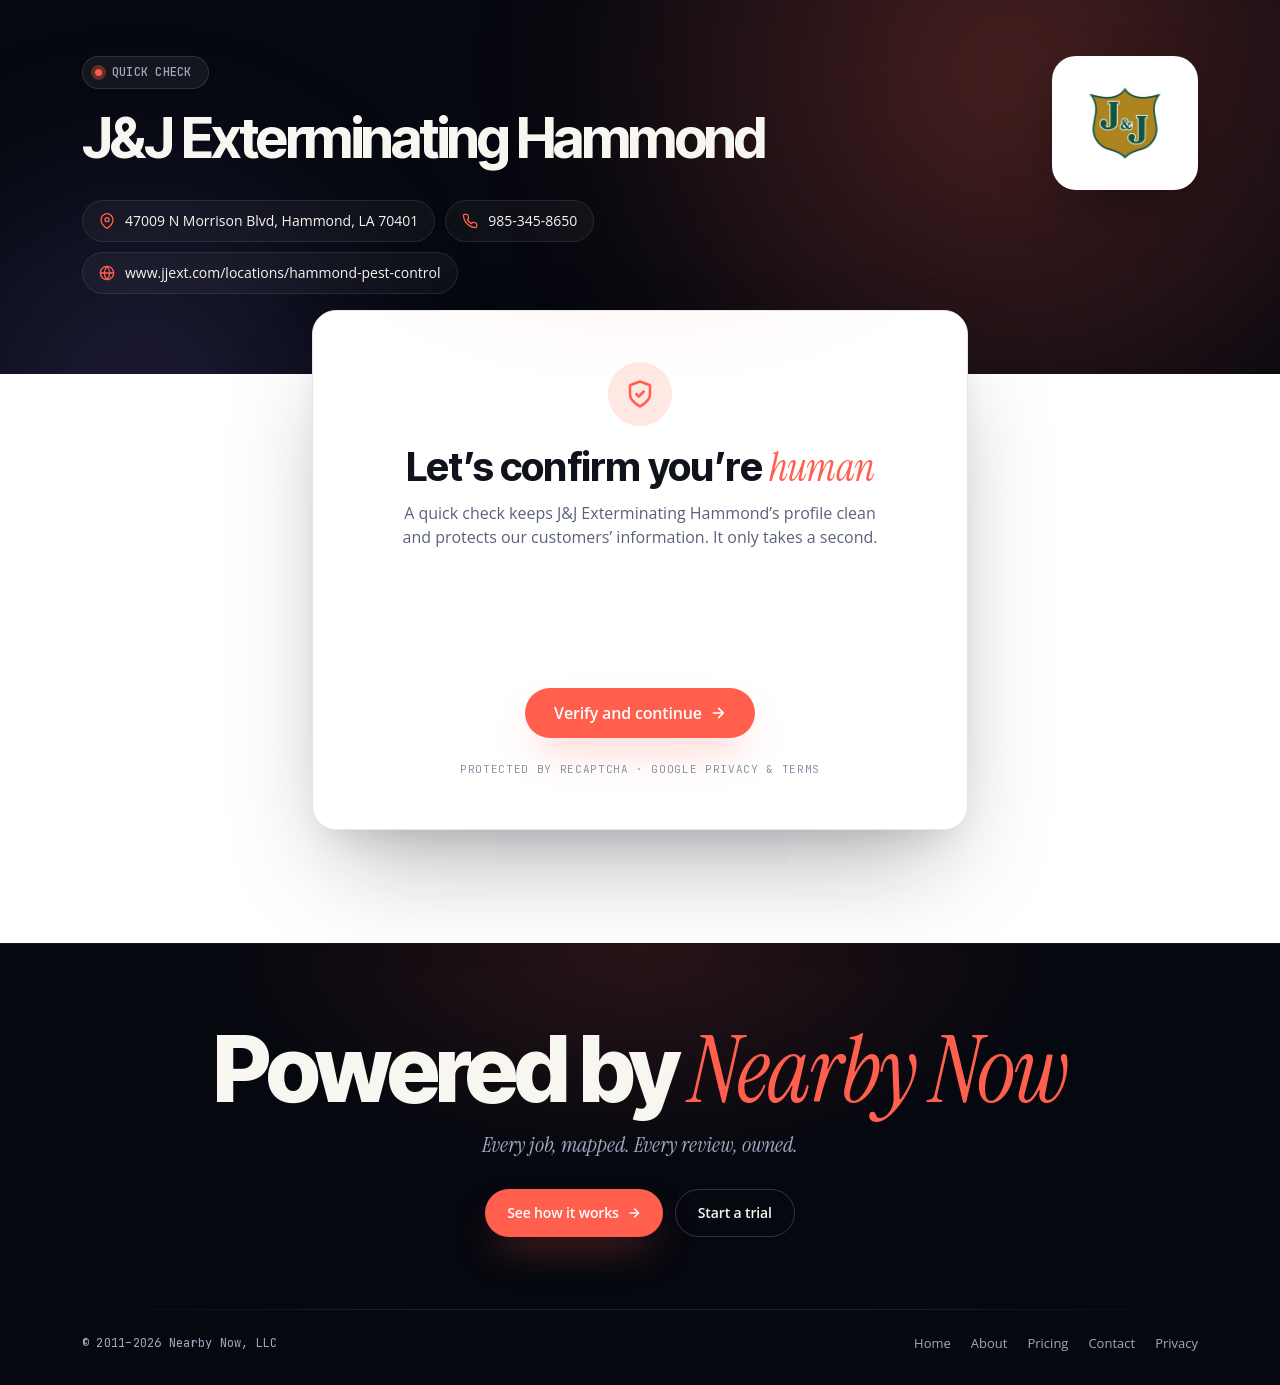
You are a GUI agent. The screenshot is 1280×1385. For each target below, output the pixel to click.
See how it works (574, 1212)
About (989, 1343)
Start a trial (735, 1212)
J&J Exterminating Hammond (423, 138)
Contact (1111, 1343)
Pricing (1047, 1343)
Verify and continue (640, 713)
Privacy (1176, 1343)
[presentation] (640, 621)
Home (932, 1343)
